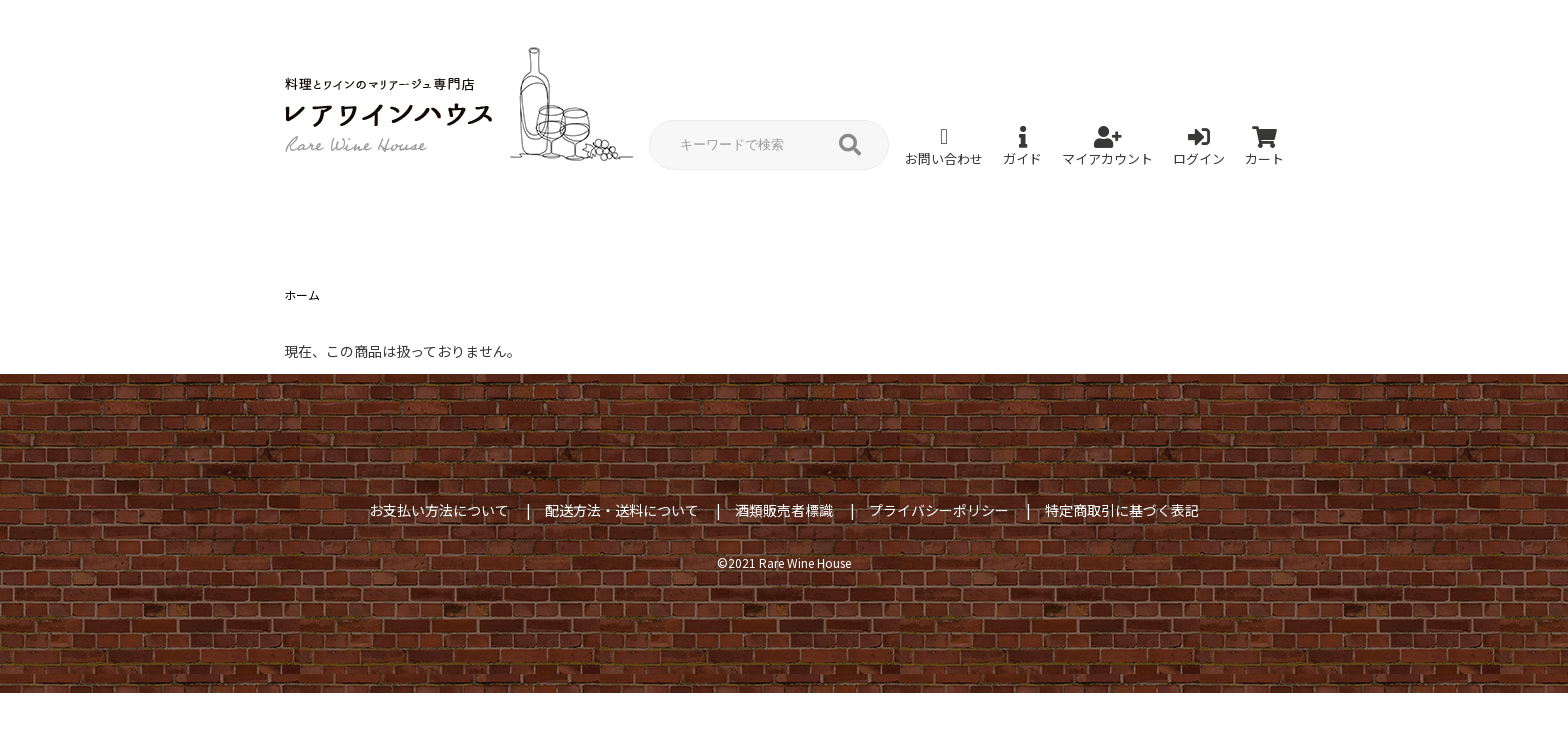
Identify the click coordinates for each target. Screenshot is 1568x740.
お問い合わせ (944, 147)
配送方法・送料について (622, 510)
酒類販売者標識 (784, 510)
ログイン (1199, 147)
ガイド (1022, 147)
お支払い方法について (439, 510)
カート (1264, 147)
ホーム (302, 294)
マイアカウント (1107, 147)
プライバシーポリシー (939, 510)
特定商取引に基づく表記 (1122, 510)
